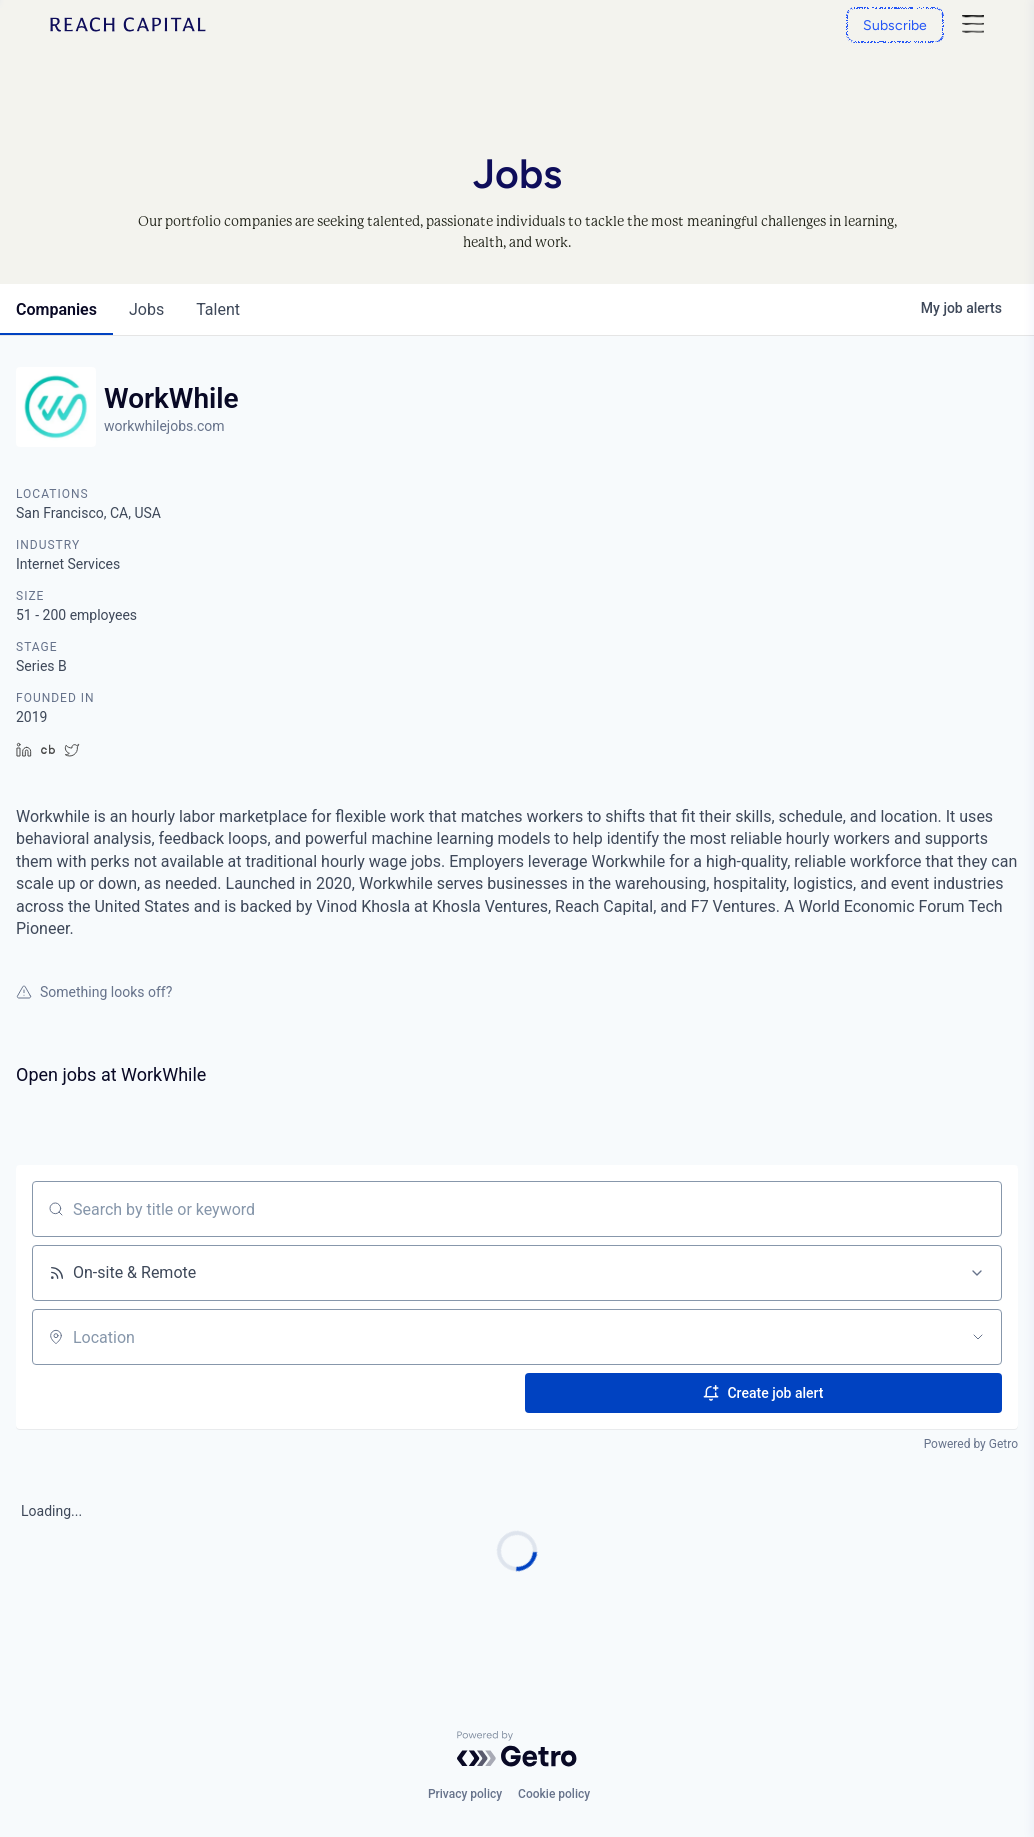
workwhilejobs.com (164, 426)
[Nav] (973, 24)
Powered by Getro (971, 1444)
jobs (146, 309)
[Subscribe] (895, 25)
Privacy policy (465, 1794)
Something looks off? (94, 992)
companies (56, 309)
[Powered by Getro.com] (517, 1749)
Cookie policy (554, 1794)
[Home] (128, 24)
